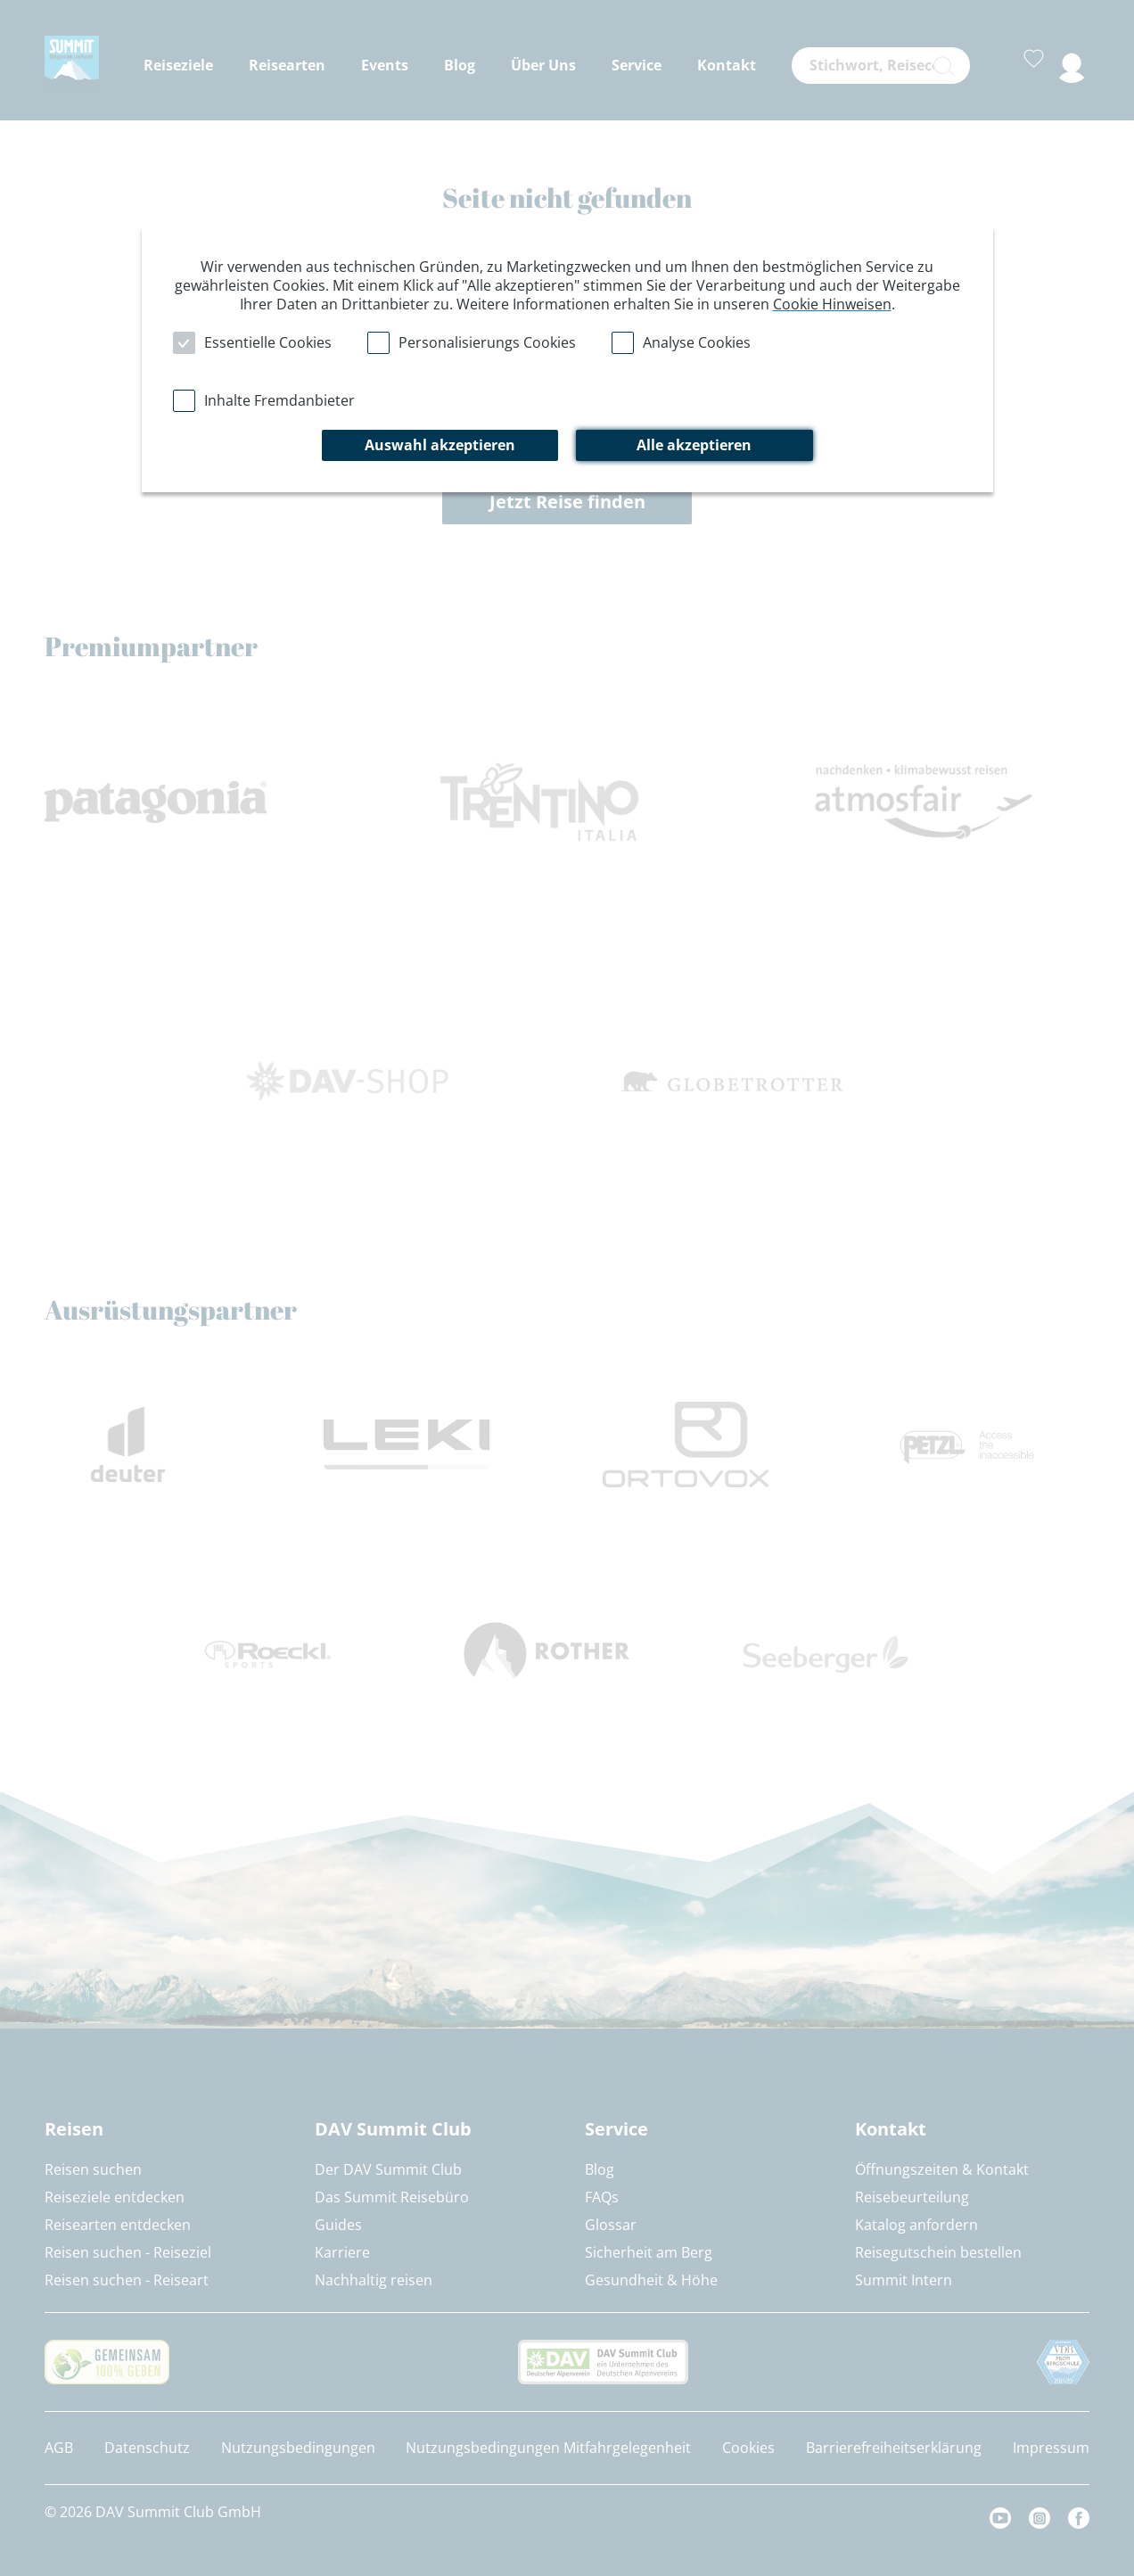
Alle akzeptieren (694, 445)
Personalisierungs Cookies (487, 342)
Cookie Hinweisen (832, 304)
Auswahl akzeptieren (440, 445)
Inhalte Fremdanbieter (279, 400)
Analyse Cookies (697, 342)
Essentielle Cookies (268, 342)
